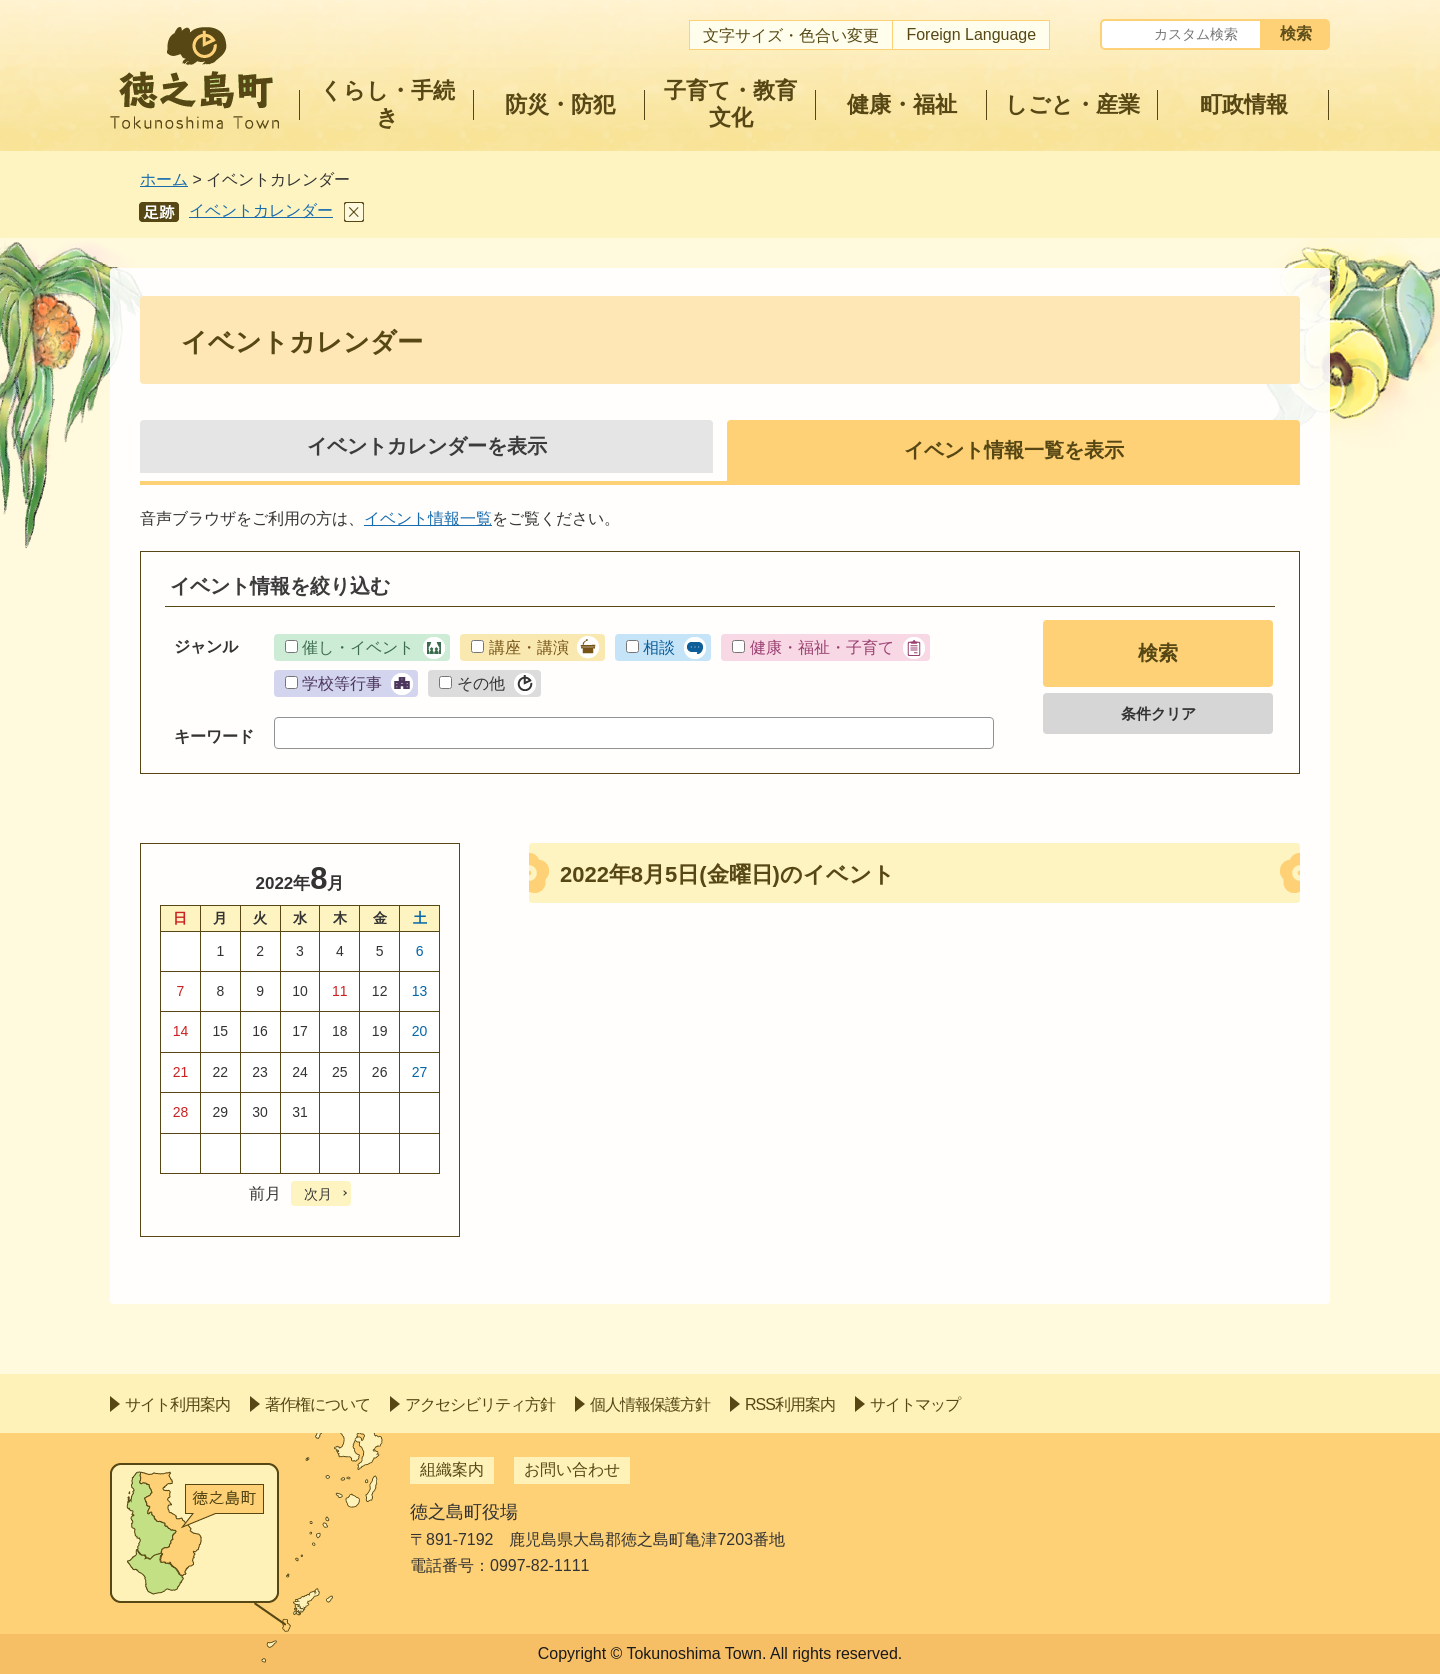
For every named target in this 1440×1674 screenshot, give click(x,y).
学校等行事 (342, 683)
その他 (481, 683)
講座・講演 (529, 647)
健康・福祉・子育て (822, 647)
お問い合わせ (572, 1469)
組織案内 (452, 1469)
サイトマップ (915, 1404)
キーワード (214, 736)
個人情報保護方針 (650, 1404)
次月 (318, 1194)
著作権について (317, 1404)
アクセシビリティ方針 (480, 1404)
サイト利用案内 (177, 1404)
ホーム (164, 179)
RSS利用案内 (790, 1404)
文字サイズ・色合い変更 (791, 35)
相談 (659, 647)
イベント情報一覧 (428, 518)
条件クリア (1158, 713)
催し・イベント (358, 647)
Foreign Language (971, 34)
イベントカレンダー (261, 210)
